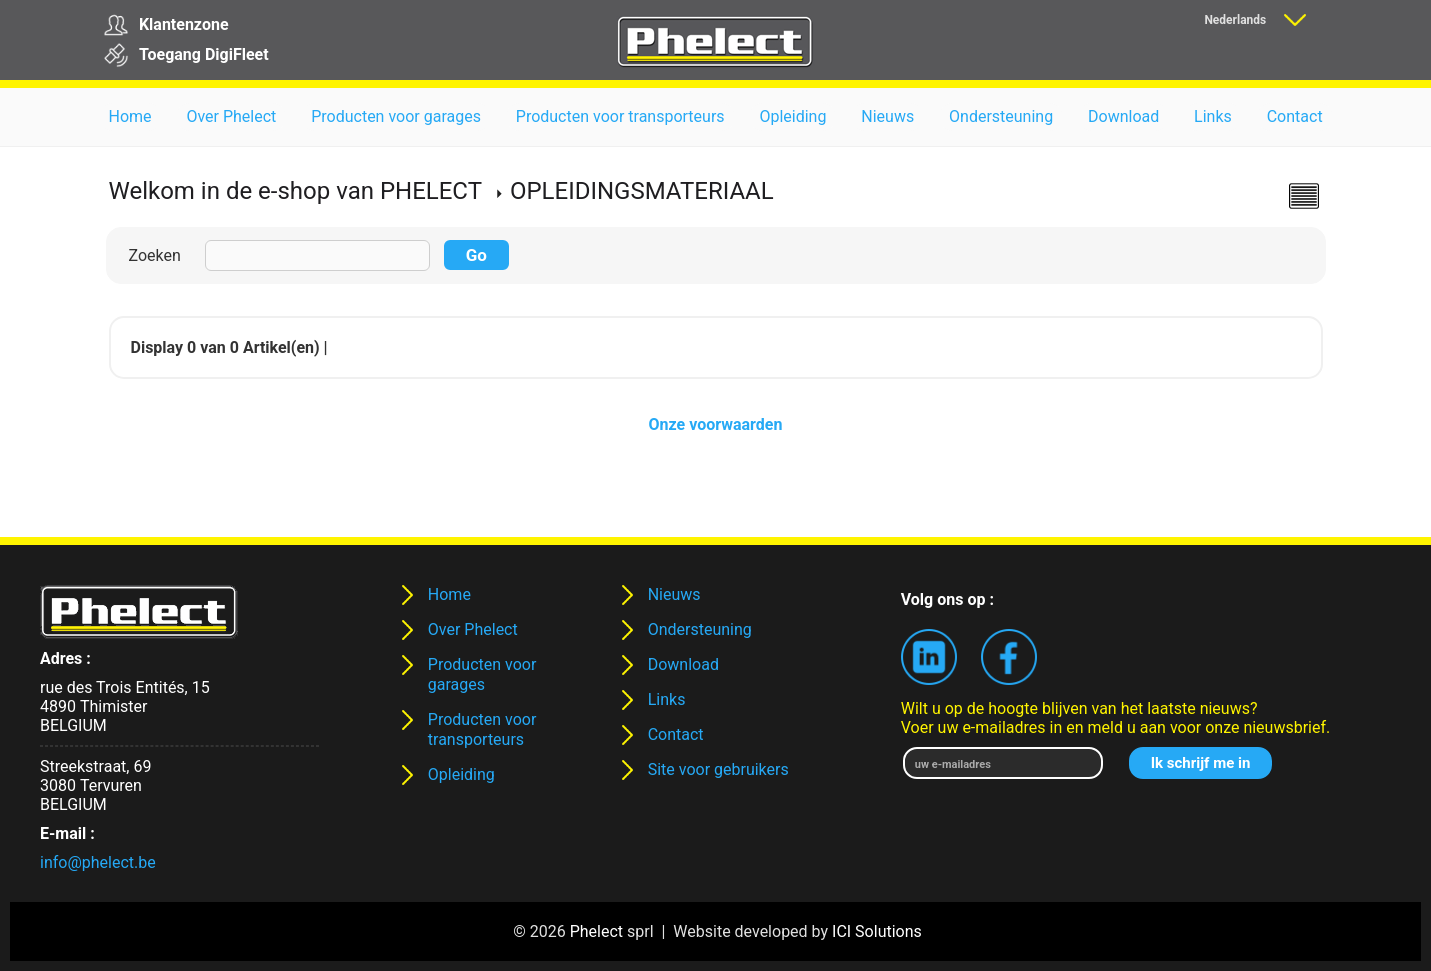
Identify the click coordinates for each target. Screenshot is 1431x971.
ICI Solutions (877, 931)
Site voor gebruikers (718, 769)
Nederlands (1235, 20)
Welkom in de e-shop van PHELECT (295, 191)
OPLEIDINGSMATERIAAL (642, 191)
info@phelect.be (98, 862)
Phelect (596, 931)
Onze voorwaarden (716, 424)
